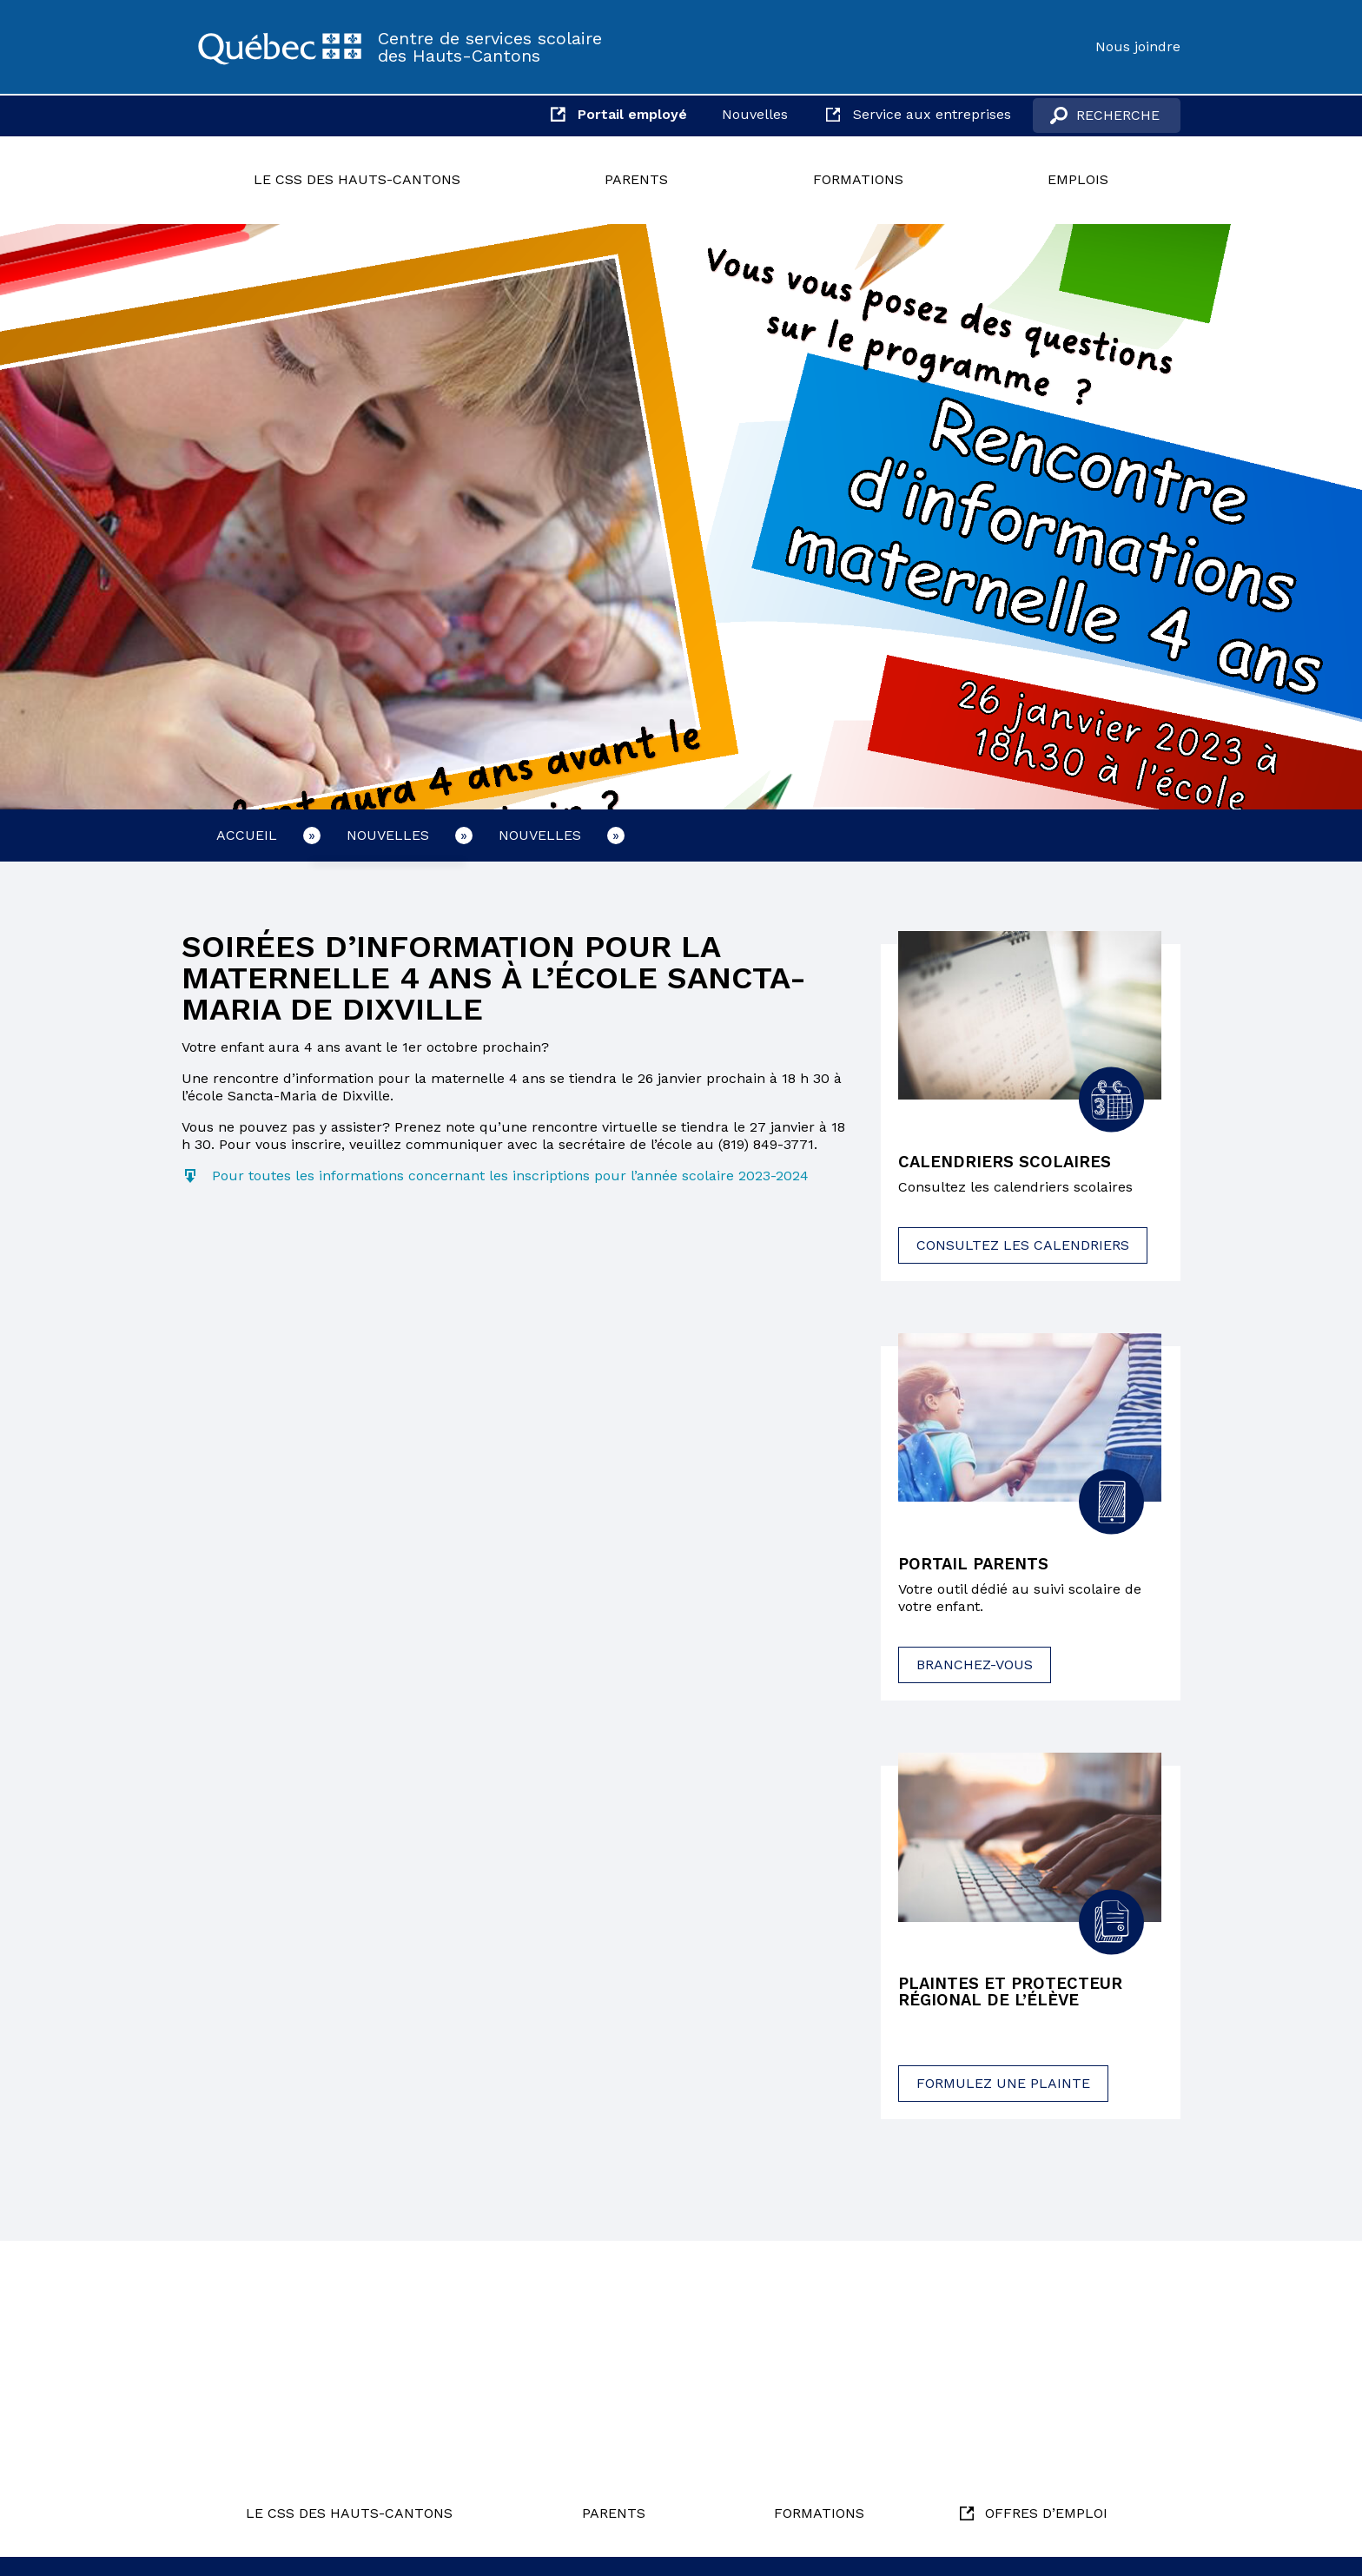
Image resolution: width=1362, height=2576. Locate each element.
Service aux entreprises (932, 114)
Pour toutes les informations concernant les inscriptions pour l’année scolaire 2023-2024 (510, 1175)
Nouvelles (755, 114)
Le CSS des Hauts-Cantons (357, 179)
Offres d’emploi (1046, 2513)
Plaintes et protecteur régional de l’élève (1017, 1995)
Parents (636, 179)
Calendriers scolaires (1010, 1163)
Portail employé (632, 114)
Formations (858, 179)
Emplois (1078, 179)
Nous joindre (1137, 46)
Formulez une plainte (1003, 2088)
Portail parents (979, 1566)
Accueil (246, 835)
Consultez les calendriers (1022, 1246)
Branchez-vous (974, 1667)
